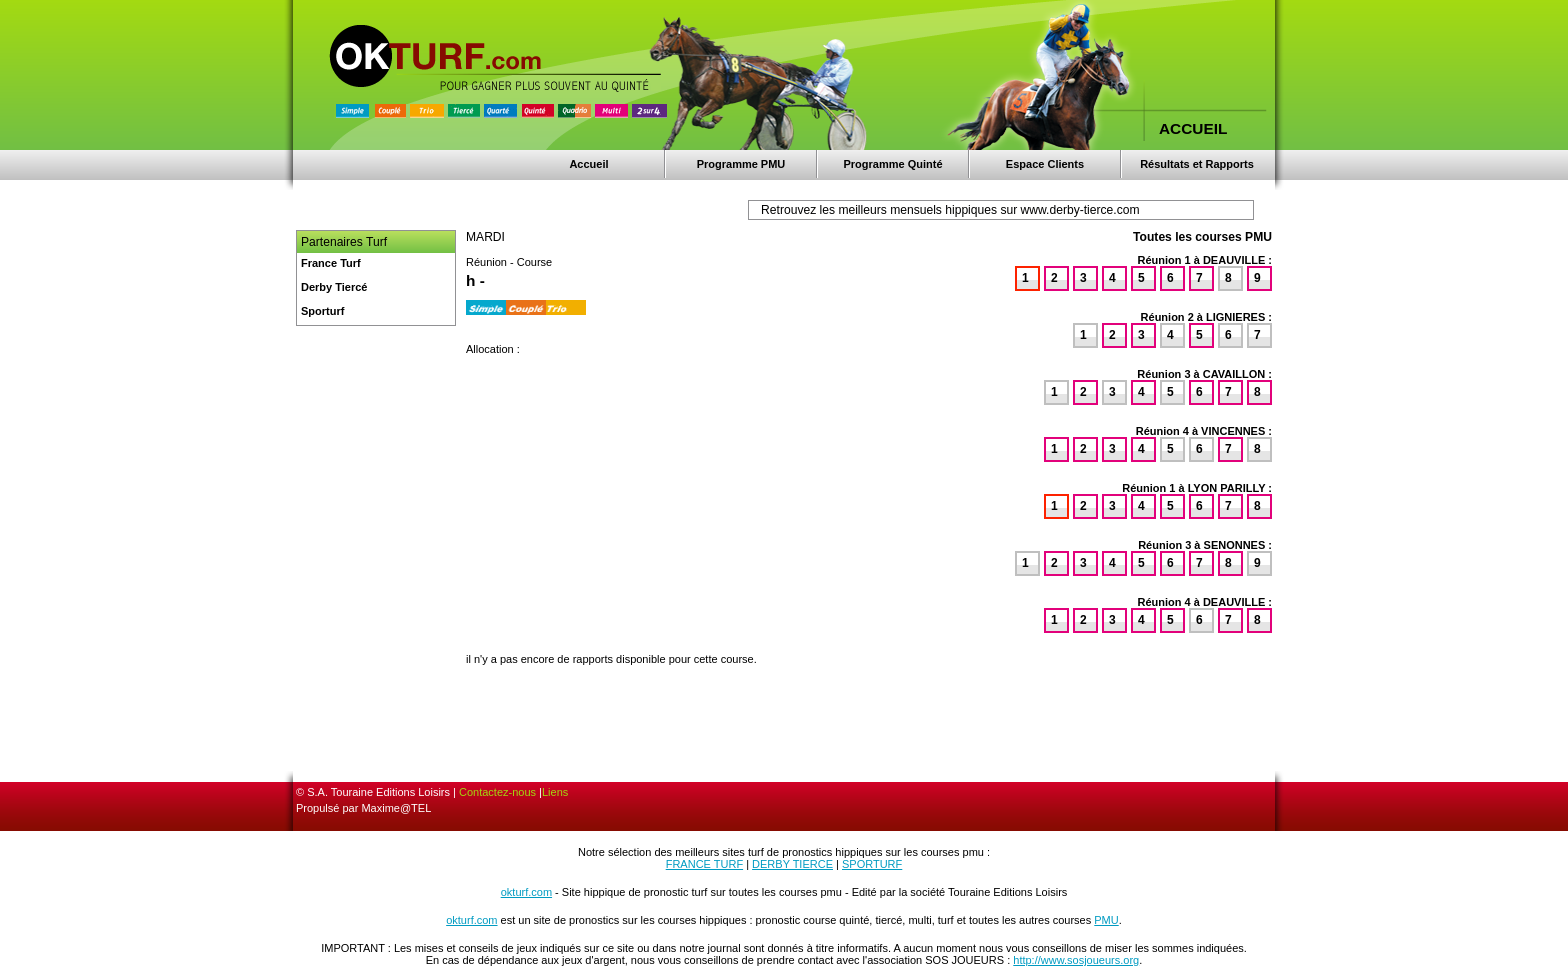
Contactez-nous (497, 792)
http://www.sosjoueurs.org (1076, 960)
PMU (1106, 920)
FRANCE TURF (704, 864)
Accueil (588, 164)
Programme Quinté (892, 164)
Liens (555, 792)
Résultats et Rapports (1197, 164)
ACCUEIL (1193, 128)
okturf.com (526, 892)
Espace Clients (1045, 164)
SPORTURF (872, 864)
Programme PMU (741, 164)
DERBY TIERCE (792, 864)
